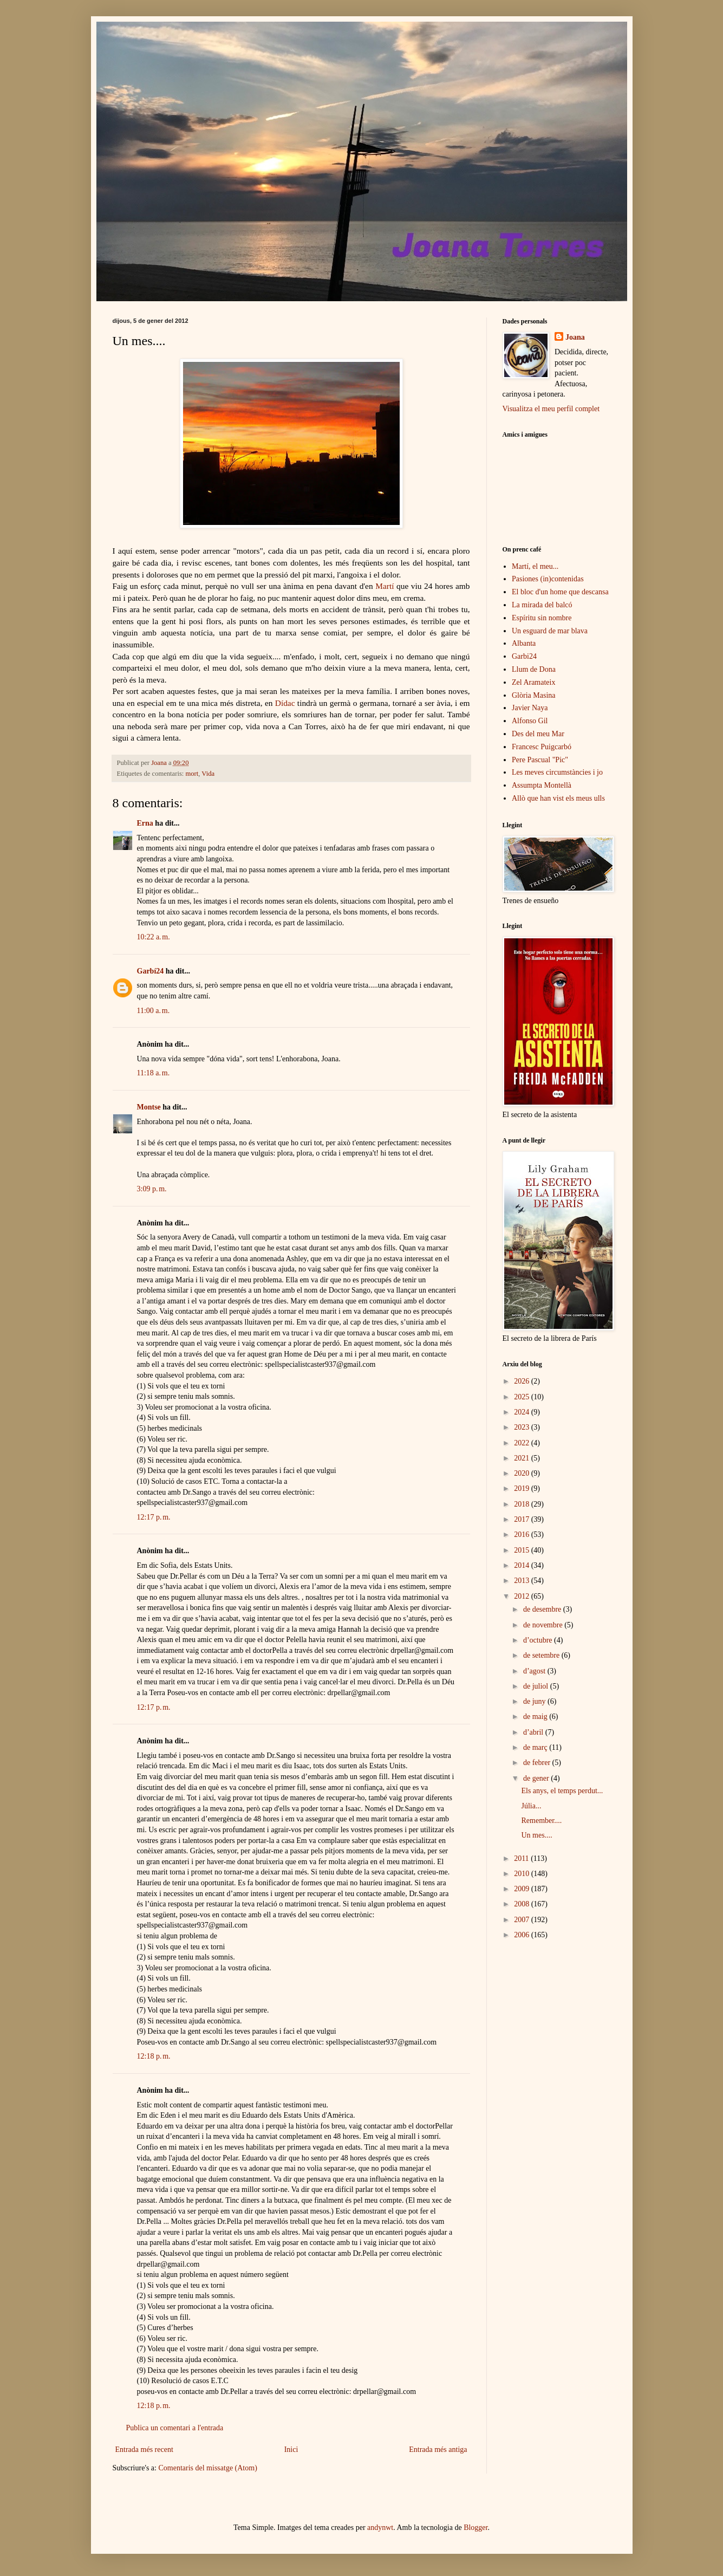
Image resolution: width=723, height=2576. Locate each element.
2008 (522, 1904)
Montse (149, 1107)
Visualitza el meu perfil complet (551, 409)
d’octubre (538, 1640)
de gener (537, 1778)
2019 (522, 1488)
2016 (522, 1534)
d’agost (535, 1671)
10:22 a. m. (153, 937)
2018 (522, 1504)
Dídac (285, 703)
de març (536, 1747)
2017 (522, 1519)
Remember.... (541, 1820)
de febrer (537, 1763)
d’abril (534, 1732)
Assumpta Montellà (541, 785)
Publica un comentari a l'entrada (175, 2428)
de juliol (536, 1686)
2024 (522, 1412)
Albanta (524, 643)
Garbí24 (150, 971)
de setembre (542, 1655)
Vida (207, 773)
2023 (522, 1427)
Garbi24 (524, 656)
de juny (535, 1701)
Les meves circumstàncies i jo (557, 772)
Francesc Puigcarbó (541, 747)
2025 (522, 1397)
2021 (522, 1458)
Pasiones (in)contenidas (548, 579)
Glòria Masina (533, 695)
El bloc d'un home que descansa (560, 592)
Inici (291, 2449)
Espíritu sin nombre (541, 618)
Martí (384, 586)
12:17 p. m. (154, 1517)
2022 (522, 1443)
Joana (575, 337)
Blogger (475, 2527)
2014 (522, 1565)
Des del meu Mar (538, 734)
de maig (536, 1716)
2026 (522, 1381)
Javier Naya (530, 708)
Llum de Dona (534, 669)
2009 (522, 1889)
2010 (522, 1874)
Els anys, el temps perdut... (562, 1791)
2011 (522, 1858)
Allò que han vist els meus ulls (558, 798)
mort (191, 773)
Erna (145, 823)
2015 (522, 1550)
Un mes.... (536, 1835)
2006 (522, 1935)
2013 (522, 1580)
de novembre (543, 1625)
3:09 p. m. (152, 1189)
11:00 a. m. (153, 1011)
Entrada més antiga (438, 2449)
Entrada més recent (144, 2449)
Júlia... (531, 1806)
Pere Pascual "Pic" (540, 760)
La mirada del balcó (542, 605)
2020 (522, 1473)
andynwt (380, 2527)
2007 (522, 1920)
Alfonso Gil (530, 721)
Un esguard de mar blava (550, 631)
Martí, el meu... (535, 566)
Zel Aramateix (533, 682)
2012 (522, 1596)
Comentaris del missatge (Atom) (207, 2468)
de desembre (543, 1609)
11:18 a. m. (153, 1073)
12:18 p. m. (154, 2056)
